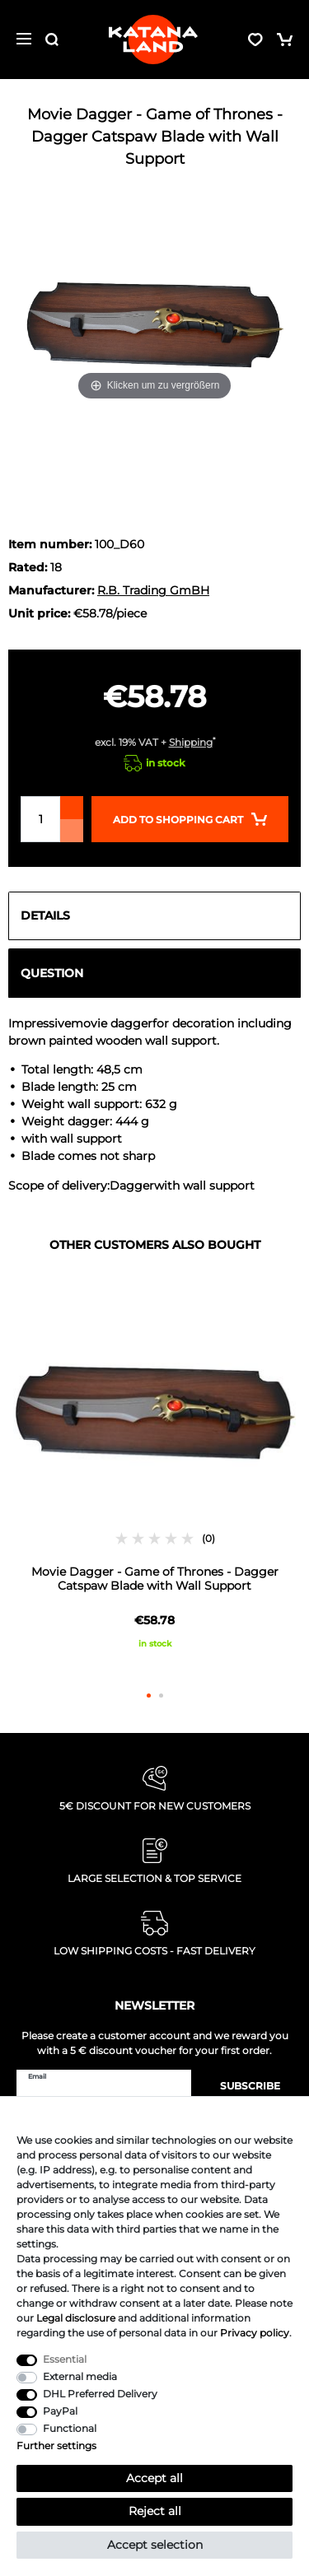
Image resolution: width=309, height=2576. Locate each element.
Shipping (191, 742)
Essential (65, 2359)
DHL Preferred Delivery (100, 2393)
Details (45, 915)
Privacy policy (254, 2333)
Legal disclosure (75, 2318)
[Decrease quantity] (71, 830)
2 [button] (161, 1695)
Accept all (154, 2478)
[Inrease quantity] (71, 807)
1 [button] (149, 1695)
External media (80, 2376)
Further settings (56, 2445)
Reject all (155, 2511)
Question (52, 973)
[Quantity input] (40, 819)
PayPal (60, 2411)
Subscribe (242, 2086)
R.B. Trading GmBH (153, 590)
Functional (69, 2428)
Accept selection (155, 2544)
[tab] (154, 916)
